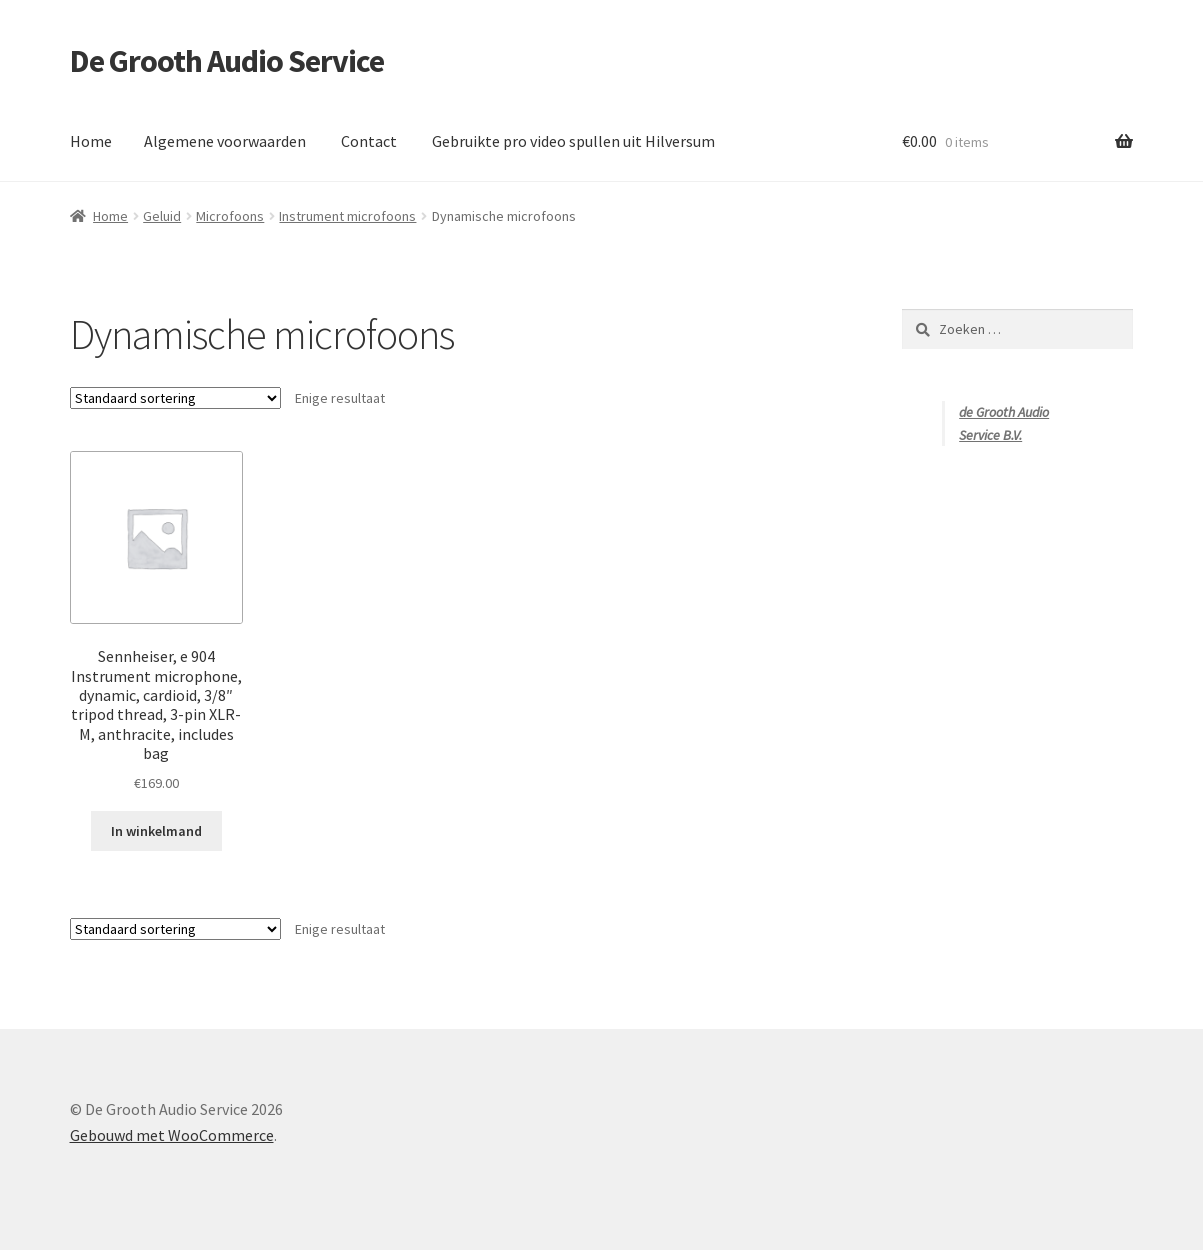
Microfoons (230, 216)
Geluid (162, 216)
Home (91, 141)
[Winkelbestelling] (175, 398)
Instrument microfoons (347, 216)
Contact (369, 141)
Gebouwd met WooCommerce (172, 1135)
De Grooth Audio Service (227, 61)
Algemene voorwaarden (225, 141)
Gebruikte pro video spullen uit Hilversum (573, 141)
